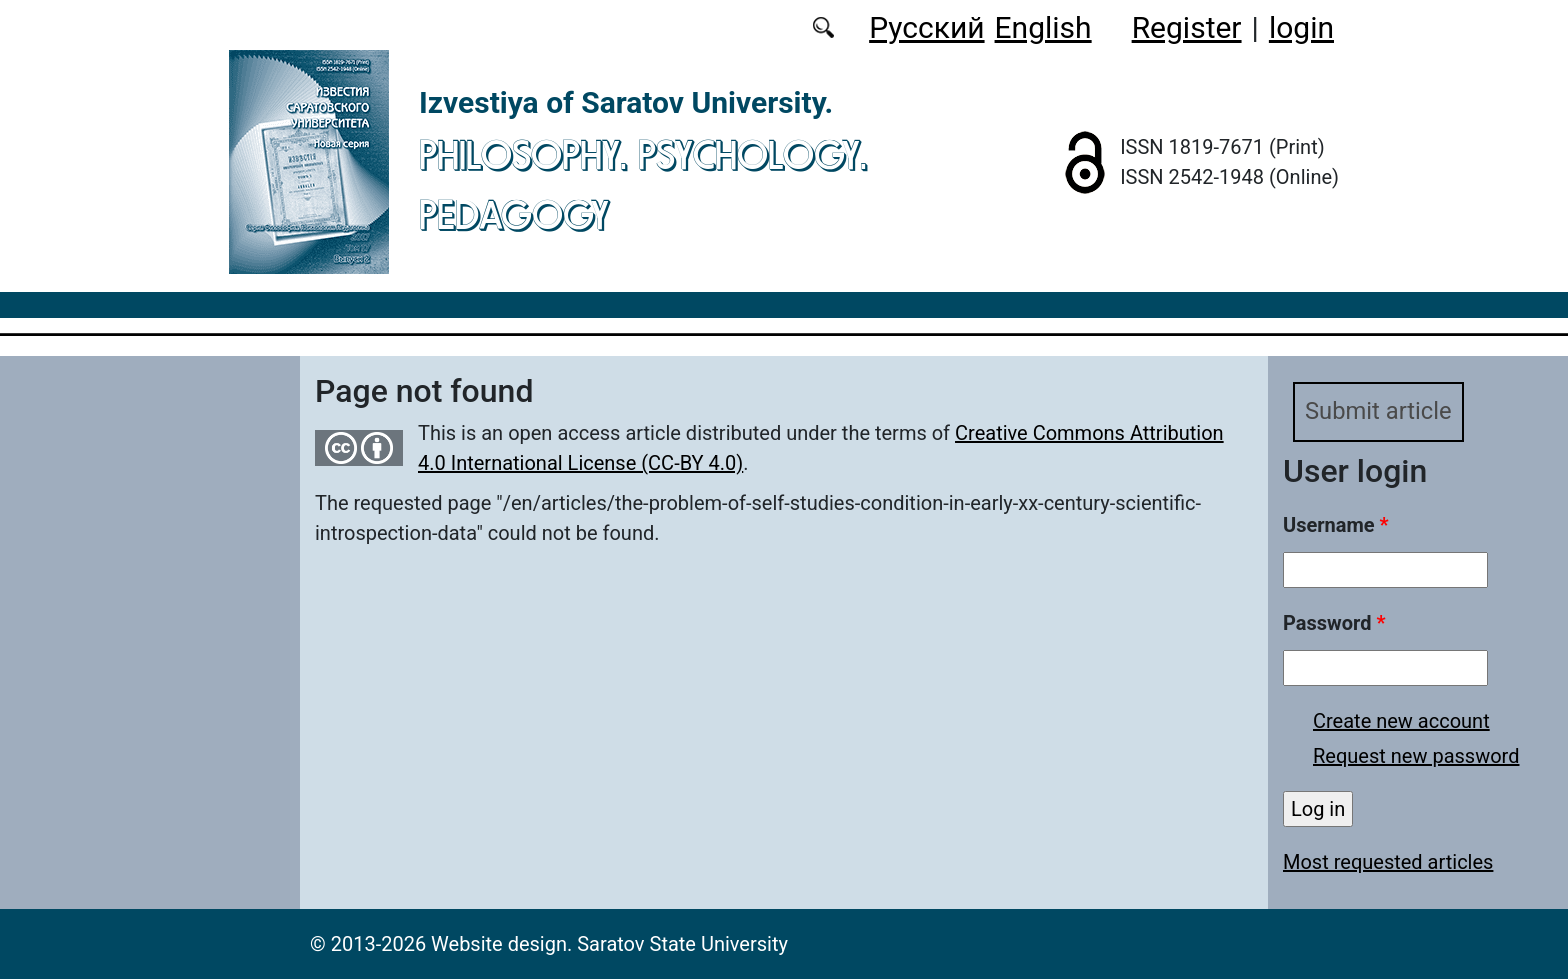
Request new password (1416, 756)
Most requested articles (1388, 862)
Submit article (1379, 412)
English (1043, 27)
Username (1336, 525)
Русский (926, 27)
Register (1187, 27)
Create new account (1401, 721)
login (1301, 27)
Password (1334, 623)
